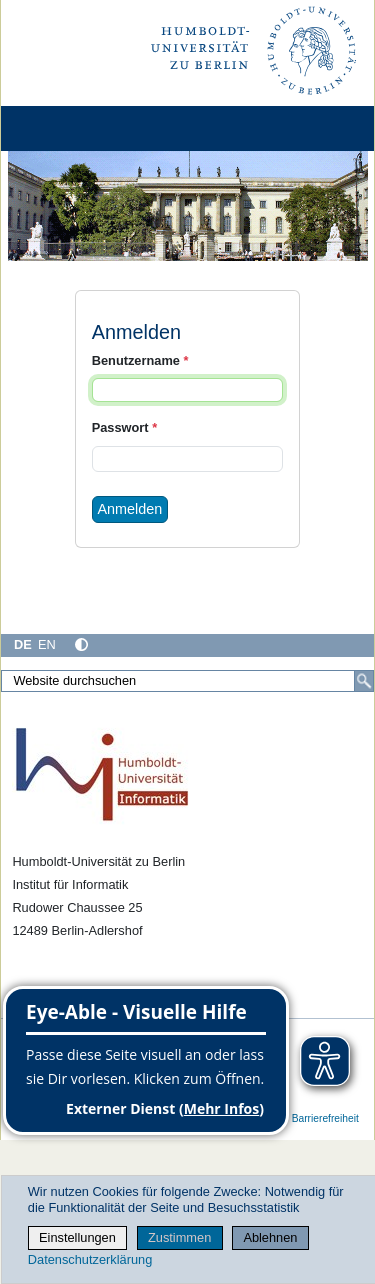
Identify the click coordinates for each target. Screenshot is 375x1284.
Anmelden (130, 509)
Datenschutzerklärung (90, 1259)
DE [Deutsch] (23, 644)
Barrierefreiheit (325, 1118)
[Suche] (364, 681)
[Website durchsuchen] (187, 681)
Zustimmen (179, 1237)
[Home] (72, 128)
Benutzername (140, 360)
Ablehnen (270, 1237)
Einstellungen (77, 1237)
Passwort (124, 427)
